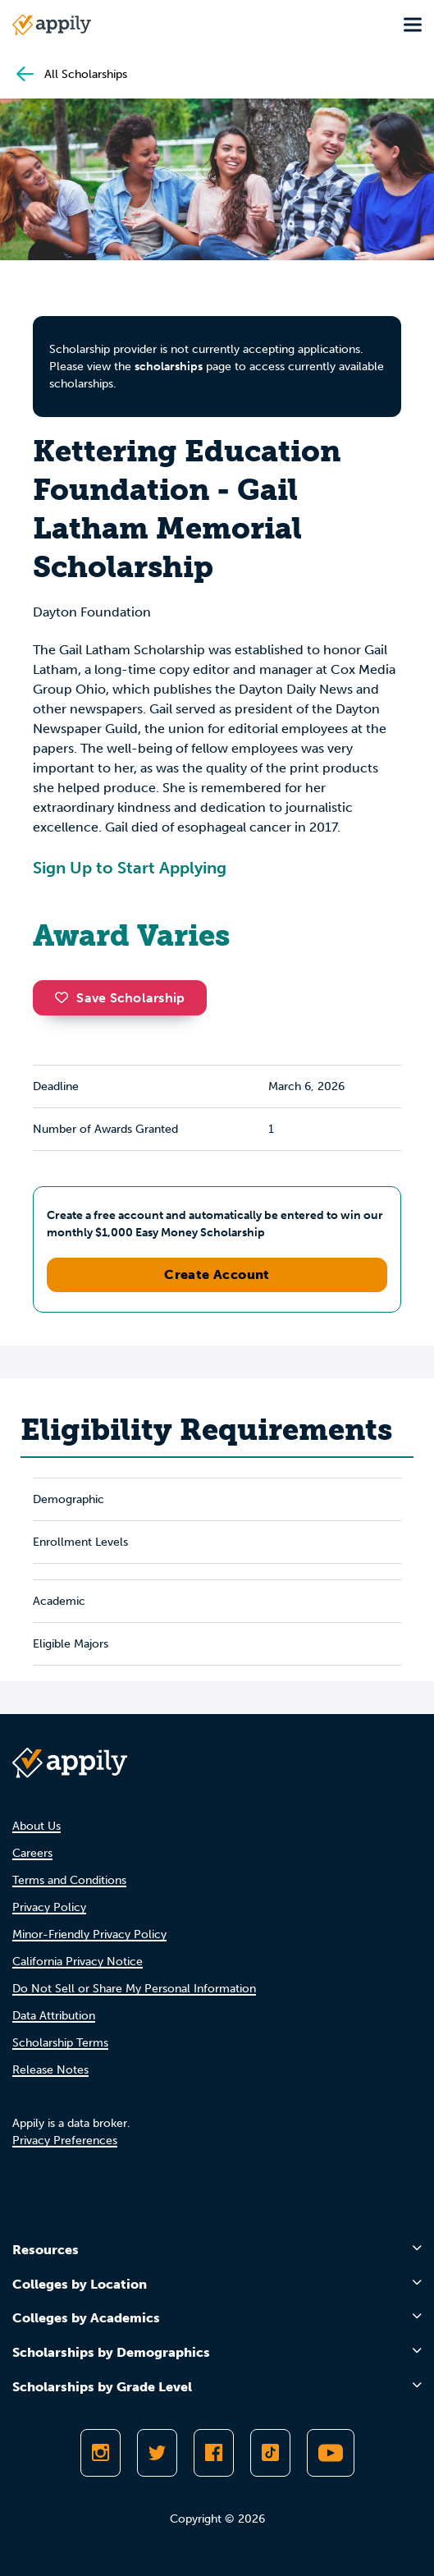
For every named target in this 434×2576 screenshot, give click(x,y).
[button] (65, 997)
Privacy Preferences (64, 2140)
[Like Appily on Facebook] (214, 2453)
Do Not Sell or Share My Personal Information (134, 1989)
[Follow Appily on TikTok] (270, 2453)
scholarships (169, 367)
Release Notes (50, 2070)
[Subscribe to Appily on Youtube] (330, 2453)
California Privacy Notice (77, 1962)
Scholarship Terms (60, 2043)
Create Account (217, 1274)
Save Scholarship (120, 998)
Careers (32, 1853)
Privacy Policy (49, 1907)
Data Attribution (53, 2016)
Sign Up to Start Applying (129, 868)
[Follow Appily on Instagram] (100, 2453)
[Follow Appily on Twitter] (157, 2453)
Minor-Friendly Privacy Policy (89, 1934)
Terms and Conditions (69, 1880)
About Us (36, 1826)
